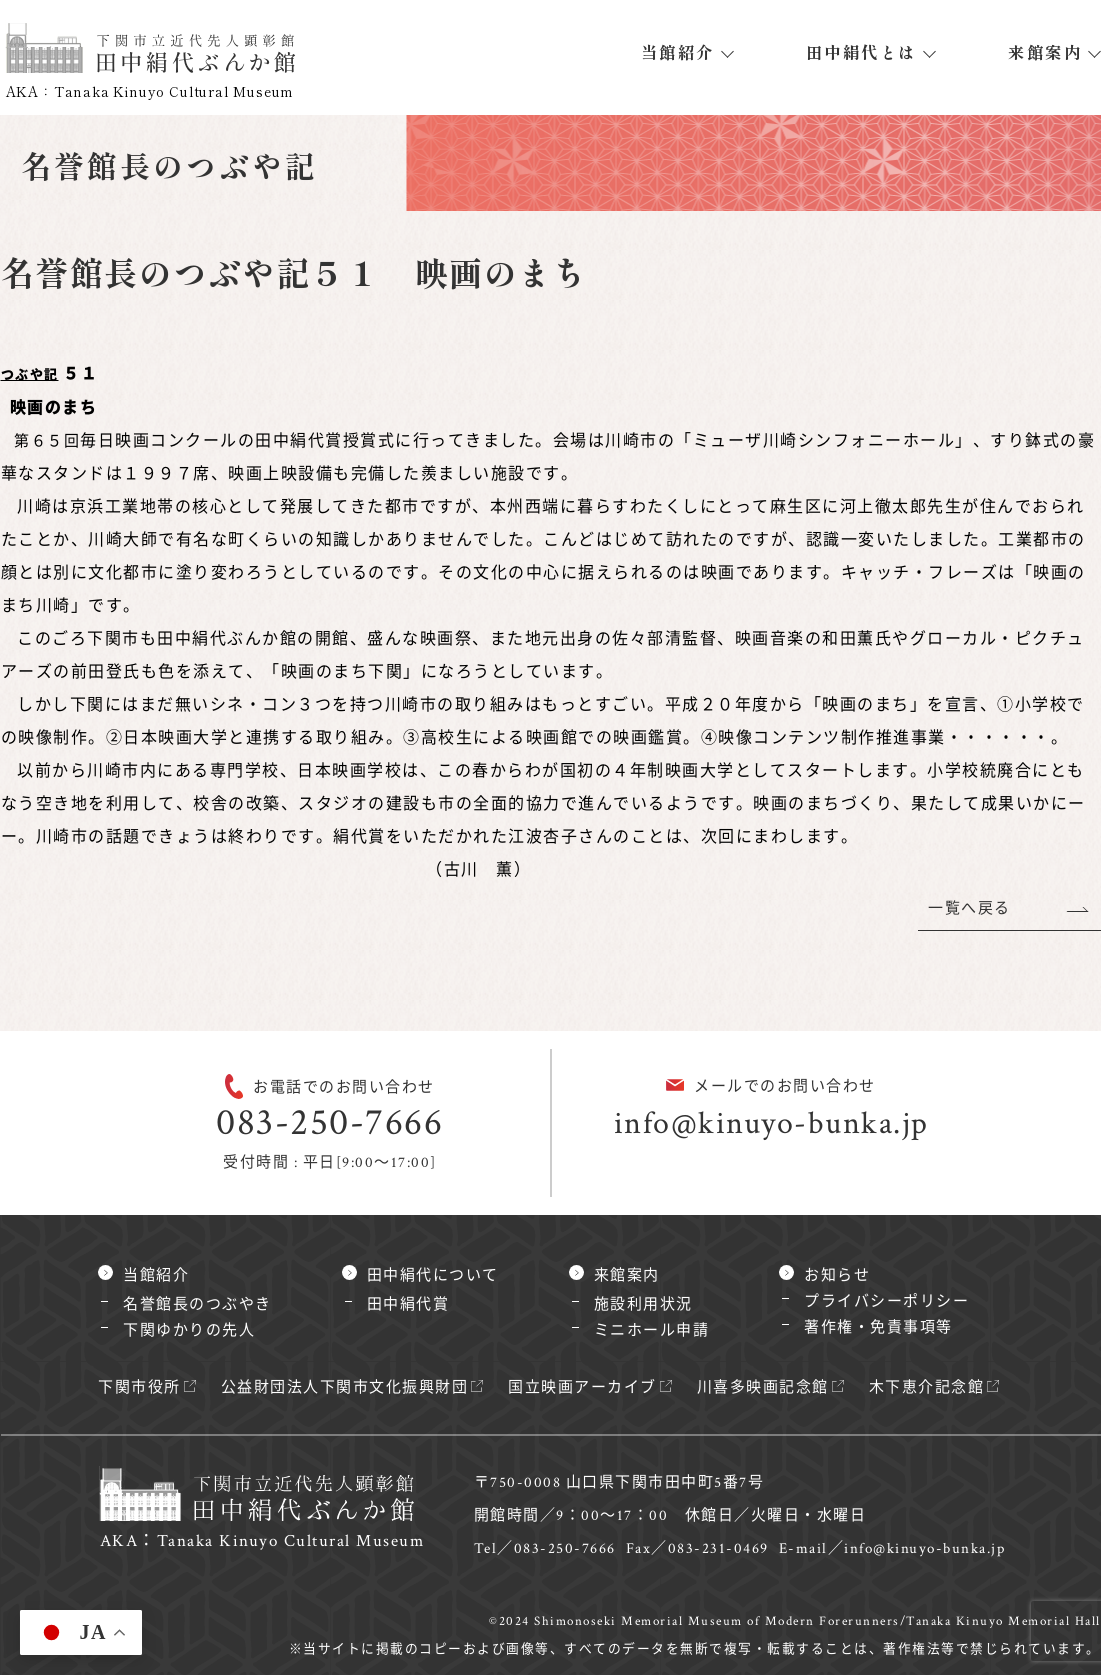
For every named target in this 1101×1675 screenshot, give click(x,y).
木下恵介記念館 (927, 1387)
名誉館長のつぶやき (197, 1304)
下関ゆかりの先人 (189, 1330)
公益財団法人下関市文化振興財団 (345, 1387)
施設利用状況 (643, 1304)
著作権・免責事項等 (878, 1327)
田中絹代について (433, 1275)
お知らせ (837, 1275)
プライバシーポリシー (886, 1301)
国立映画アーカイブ (582, 1387)
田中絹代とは (861, 52)
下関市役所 (139, 1387)
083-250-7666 (329, 1122)
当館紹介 (678, 52)
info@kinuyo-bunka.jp (771, 1123)
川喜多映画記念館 (763, 1387)
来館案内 (1045, 52)
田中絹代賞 (408, 1304)
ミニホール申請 (652, 1330)
